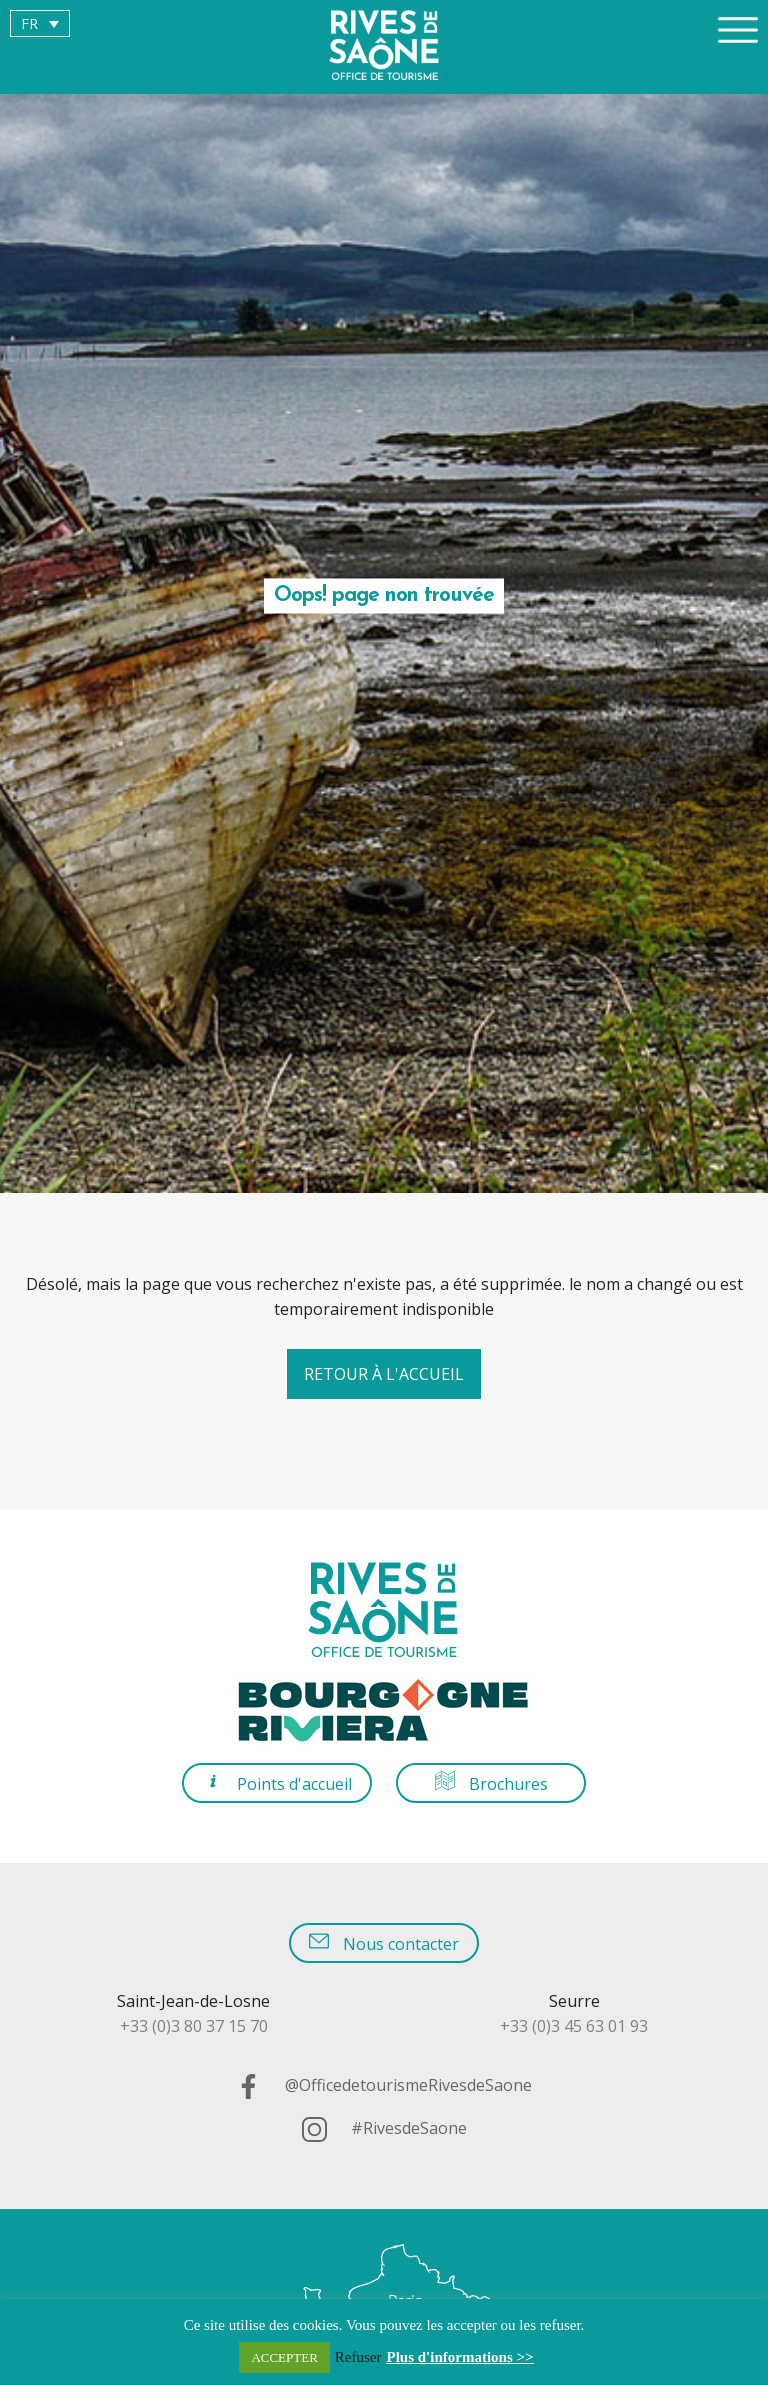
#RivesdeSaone (384, 2128)
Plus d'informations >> (460, 2357)
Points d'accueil (277, 1782)
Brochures (491, 1782)
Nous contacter (384, 1942)
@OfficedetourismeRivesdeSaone (384, 2085)
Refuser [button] (358, 2357)
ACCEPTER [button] (284, 2357)
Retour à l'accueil (384, 1374)
